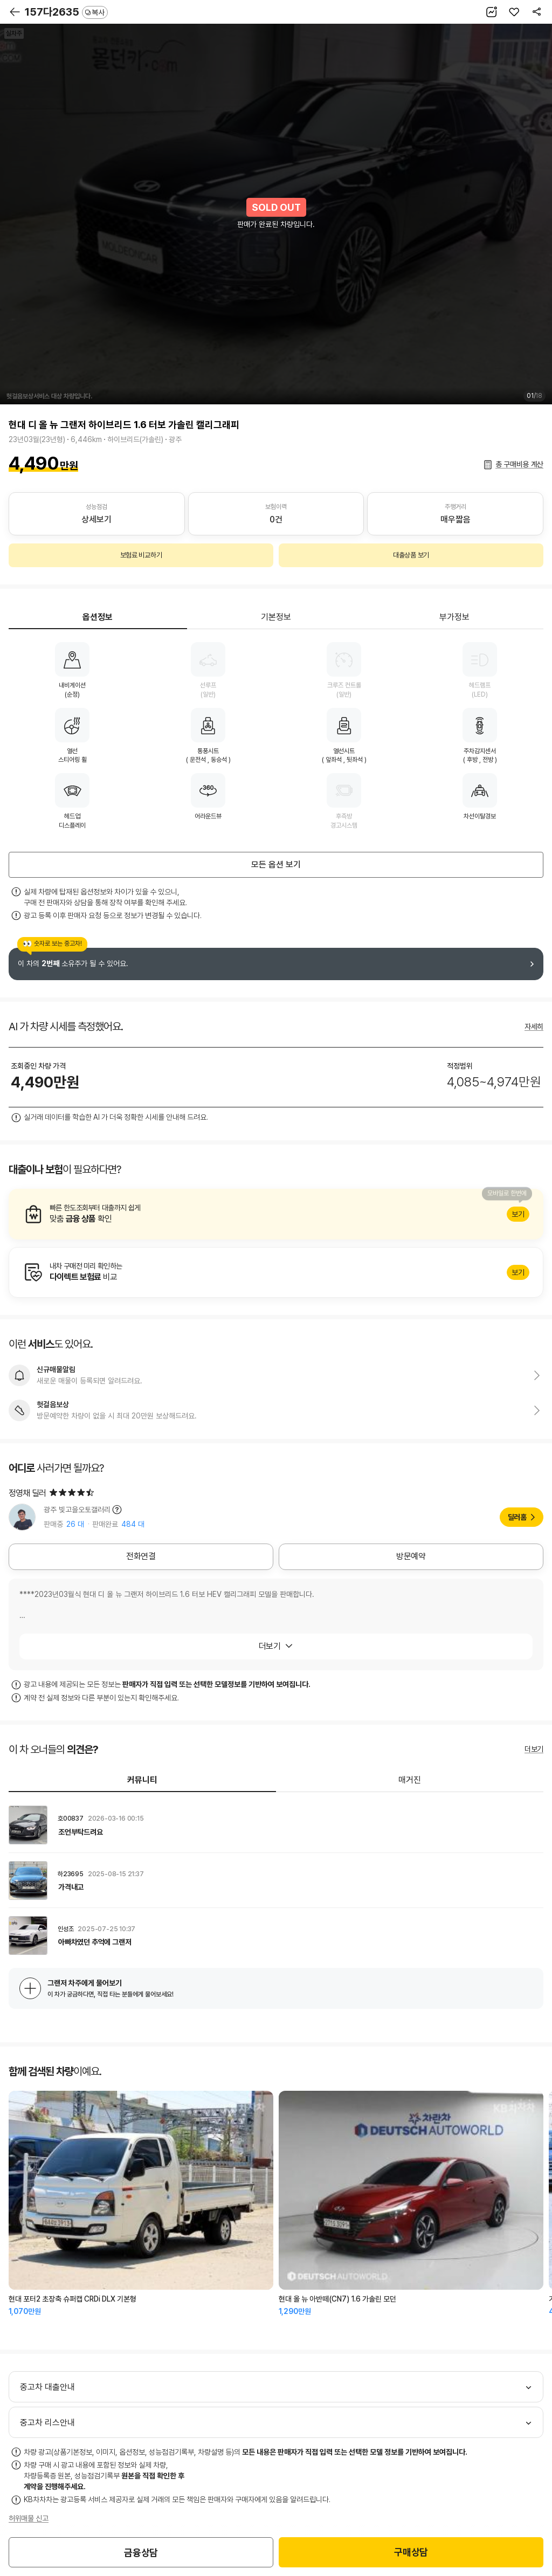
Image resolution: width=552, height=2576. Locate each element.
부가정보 (454, 617)
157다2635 (66, 11)
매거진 (409, 1780)
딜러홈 (517, 1517)
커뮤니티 (142, 1780)
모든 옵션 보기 (276, 864)
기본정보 (276, 617)
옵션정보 (97, 617)
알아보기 (276, 1214)
